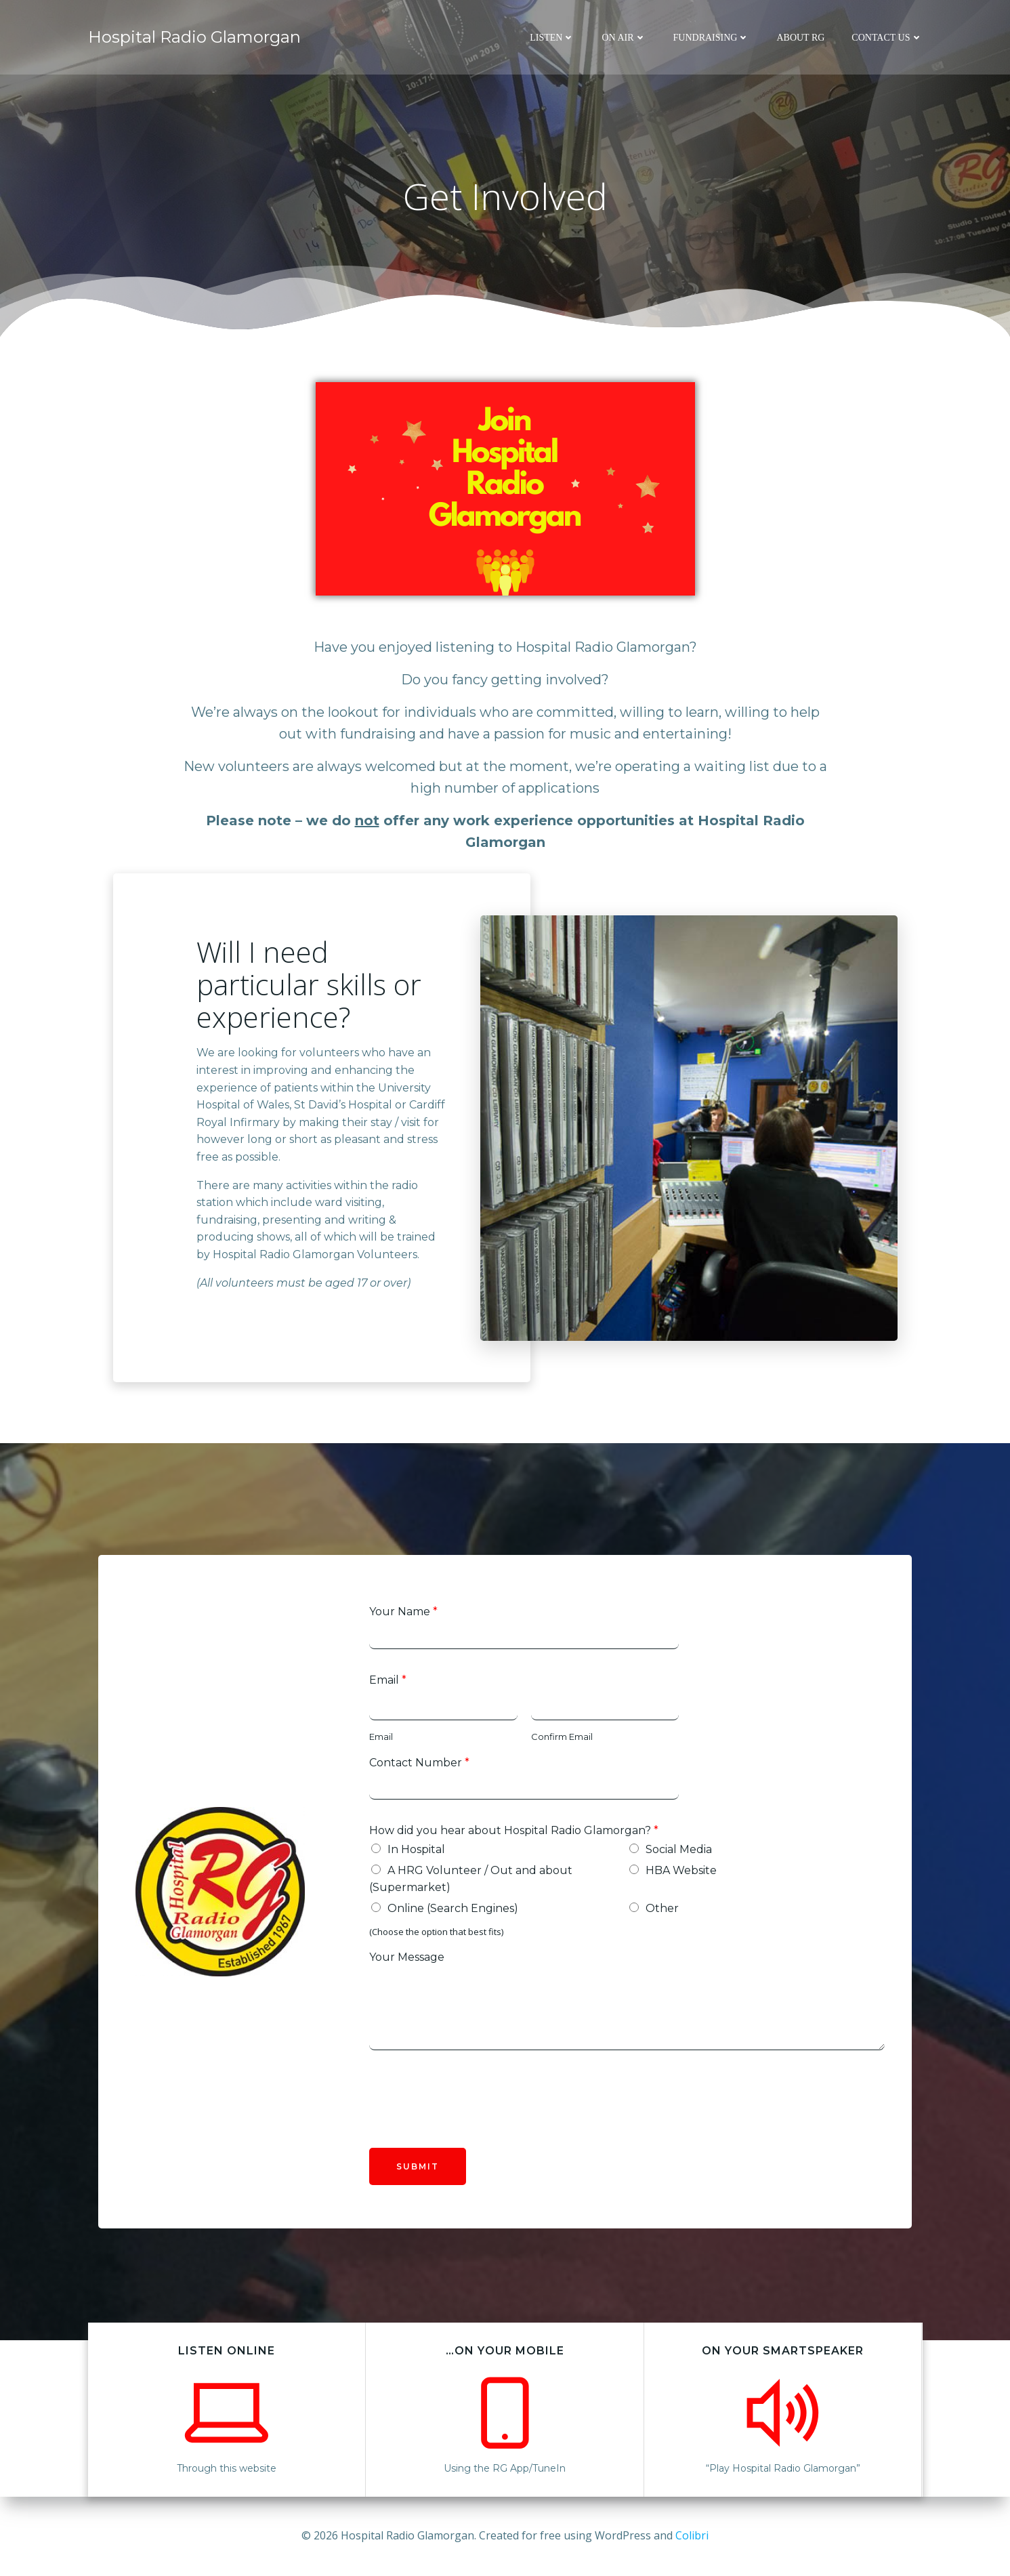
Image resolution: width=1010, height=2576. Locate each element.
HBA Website (681, 1870)
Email (387, 1680)
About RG (800, 38)
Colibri (692, 2535)
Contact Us (886, 38)
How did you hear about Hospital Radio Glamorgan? (513, 1830)
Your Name (403, 1611)
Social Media (679, 1849)
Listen (552, 38)
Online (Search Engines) (452, 1908)
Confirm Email (562, 1736)
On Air (624, 38)
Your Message (406, 1957)
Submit (417, 2166)
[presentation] (472, 2125)
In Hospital (416, 1849)
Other (662, 1908)
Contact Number (419, 1762)
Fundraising (711, 38)
